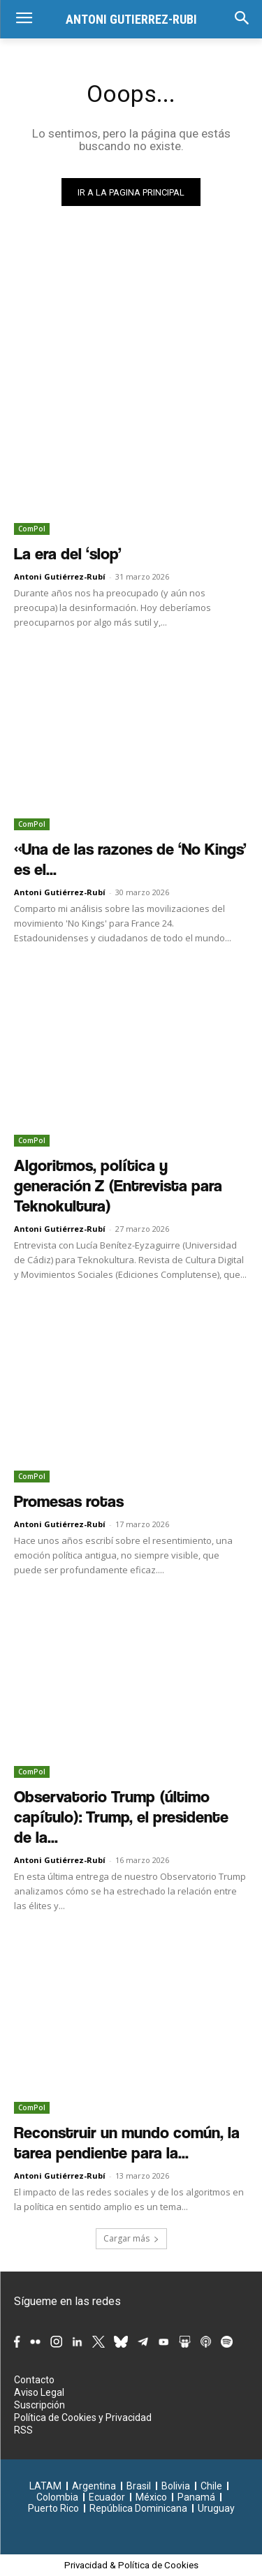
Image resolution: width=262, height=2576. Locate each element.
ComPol (31, 528)
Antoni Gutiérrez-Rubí (59, 576)
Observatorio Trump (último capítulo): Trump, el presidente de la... (121, 1817)
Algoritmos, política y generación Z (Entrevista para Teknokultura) (118, 1186)
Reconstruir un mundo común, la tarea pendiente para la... (127, 2143)
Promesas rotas (69, 1501)
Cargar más (131, 2238)
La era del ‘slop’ (68, 554)
